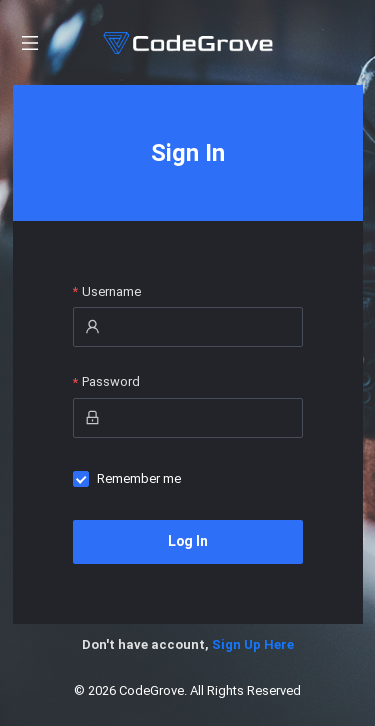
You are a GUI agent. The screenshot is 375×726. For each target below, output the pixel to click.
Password (111, 381)
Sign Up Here (253, 644)
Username (111, 291)
